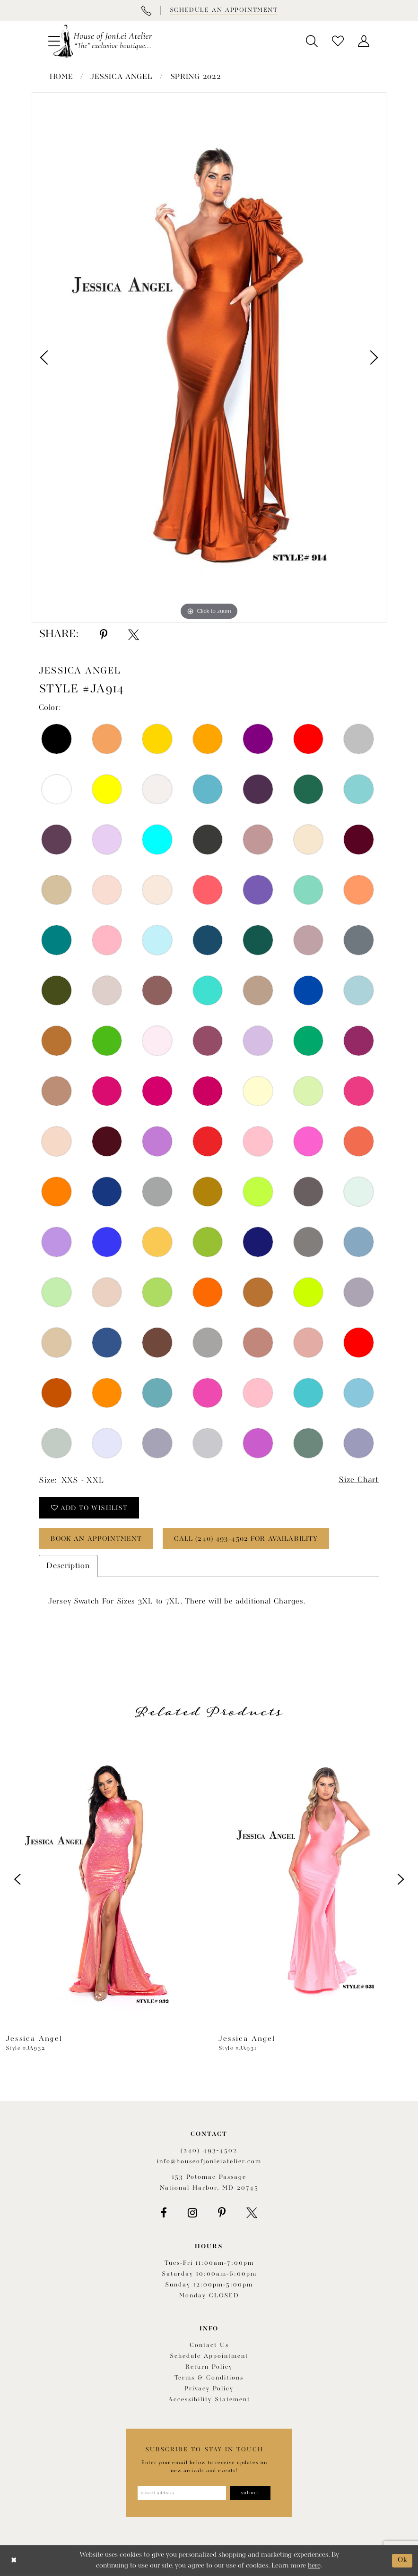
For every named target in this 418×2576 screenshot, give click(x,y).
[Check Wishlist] (338, 41)
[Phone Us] (146, 10)
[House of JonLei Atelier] (102, 41)
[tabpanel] (209, 358)
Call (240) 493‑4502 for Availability (248, 1539)
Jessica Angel (121, 77)
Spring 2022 (195, 77)
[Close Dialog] (14, 2560)
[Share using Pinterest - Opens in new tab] (103, 635)
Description (68, 1565)
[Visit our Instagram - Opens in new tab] (192, 2213)
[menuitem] (312, 41)
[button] (312, 41)
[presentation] (103, 1879)
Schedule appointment (209, 2356)
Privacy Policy (209, 2388)
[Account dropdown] (364, 41)
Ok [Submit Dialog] (403, 2560)
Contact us (209, 2345)
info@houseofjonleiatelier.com (209, 2161)
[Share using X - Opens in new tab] (133, 635)
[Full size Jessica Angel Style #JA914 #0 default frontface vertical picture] (209, 358)
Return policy (209, 2367)
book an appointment (97, 1539)
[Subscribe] (250, 2493)
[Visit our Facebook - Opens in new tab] (164, 2213)
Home (61, 77)
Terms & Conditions (209, 2377)
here (314, 2566)
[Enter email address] (182, 2493)
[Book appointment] (223, 10)
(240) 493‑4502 (209, 2150)
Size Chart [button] (359, 1480)
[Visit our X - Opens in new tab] (251, 2213)
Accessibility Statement (209, 2399)
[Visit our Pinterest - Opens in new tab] (222, 2213)
